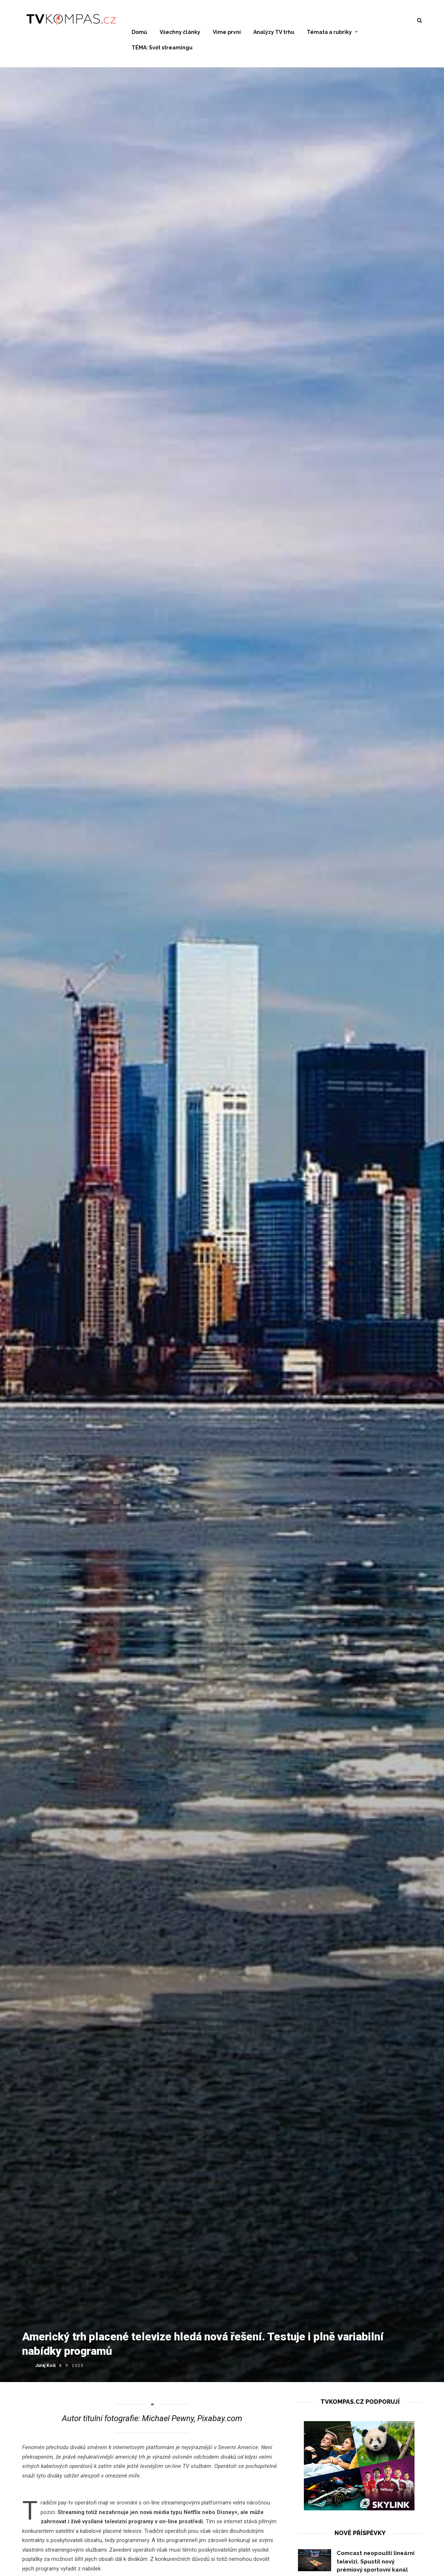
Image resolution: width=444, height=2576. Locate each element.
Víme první (227, 32)
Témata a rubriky (329, 32)
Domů (139, 32)
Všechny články (180, 32)
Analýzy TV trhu (273, 32)
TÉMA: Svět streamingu (162, 48)
